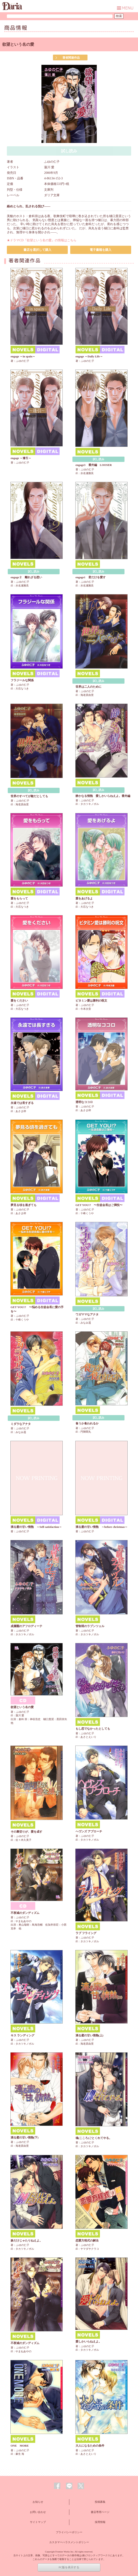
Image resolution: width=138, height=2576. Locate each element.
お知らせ (38, 2501)
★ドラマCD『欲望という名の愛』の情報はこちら (41, 240)
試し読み (98, 459)
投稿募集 (100, 2501)
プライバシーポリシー (69, 2532)
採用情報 (100, 2522)
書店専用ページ (100, 2512)
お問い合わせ (38, 2512)
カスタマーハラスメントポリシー (69, 2542)
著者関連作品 (71, 57)
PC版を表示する (69, 2567)
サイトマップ (38, 2522)
